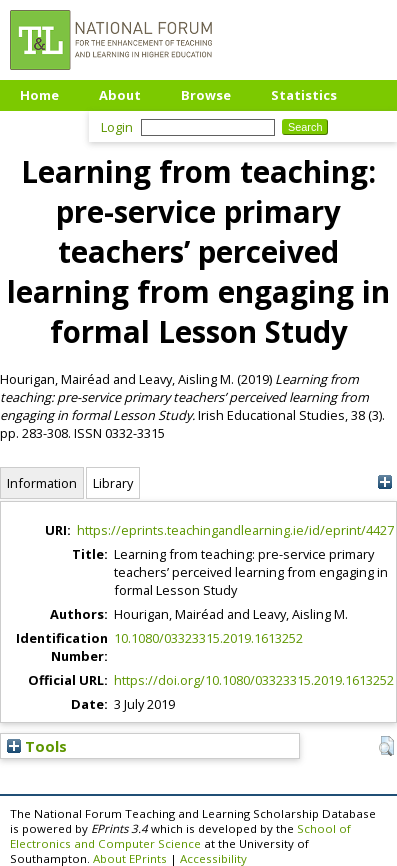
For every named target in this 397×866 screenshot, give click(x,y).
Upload (44, 125)
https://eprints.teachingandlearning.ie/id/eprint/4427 (235, 530)
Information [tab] (42, 483)
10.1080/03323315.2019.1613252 (208, 638)
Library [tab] (113, 483)
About (120, 95)
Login (117, 127)
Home (39, 95)
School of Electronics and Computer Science (180, 836)
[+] (384, 482)
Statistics (304, 95)
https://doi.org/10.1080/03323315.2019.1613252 (254, 680)
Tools (37, 746)
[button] (386, 746)
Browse (206, 95)
